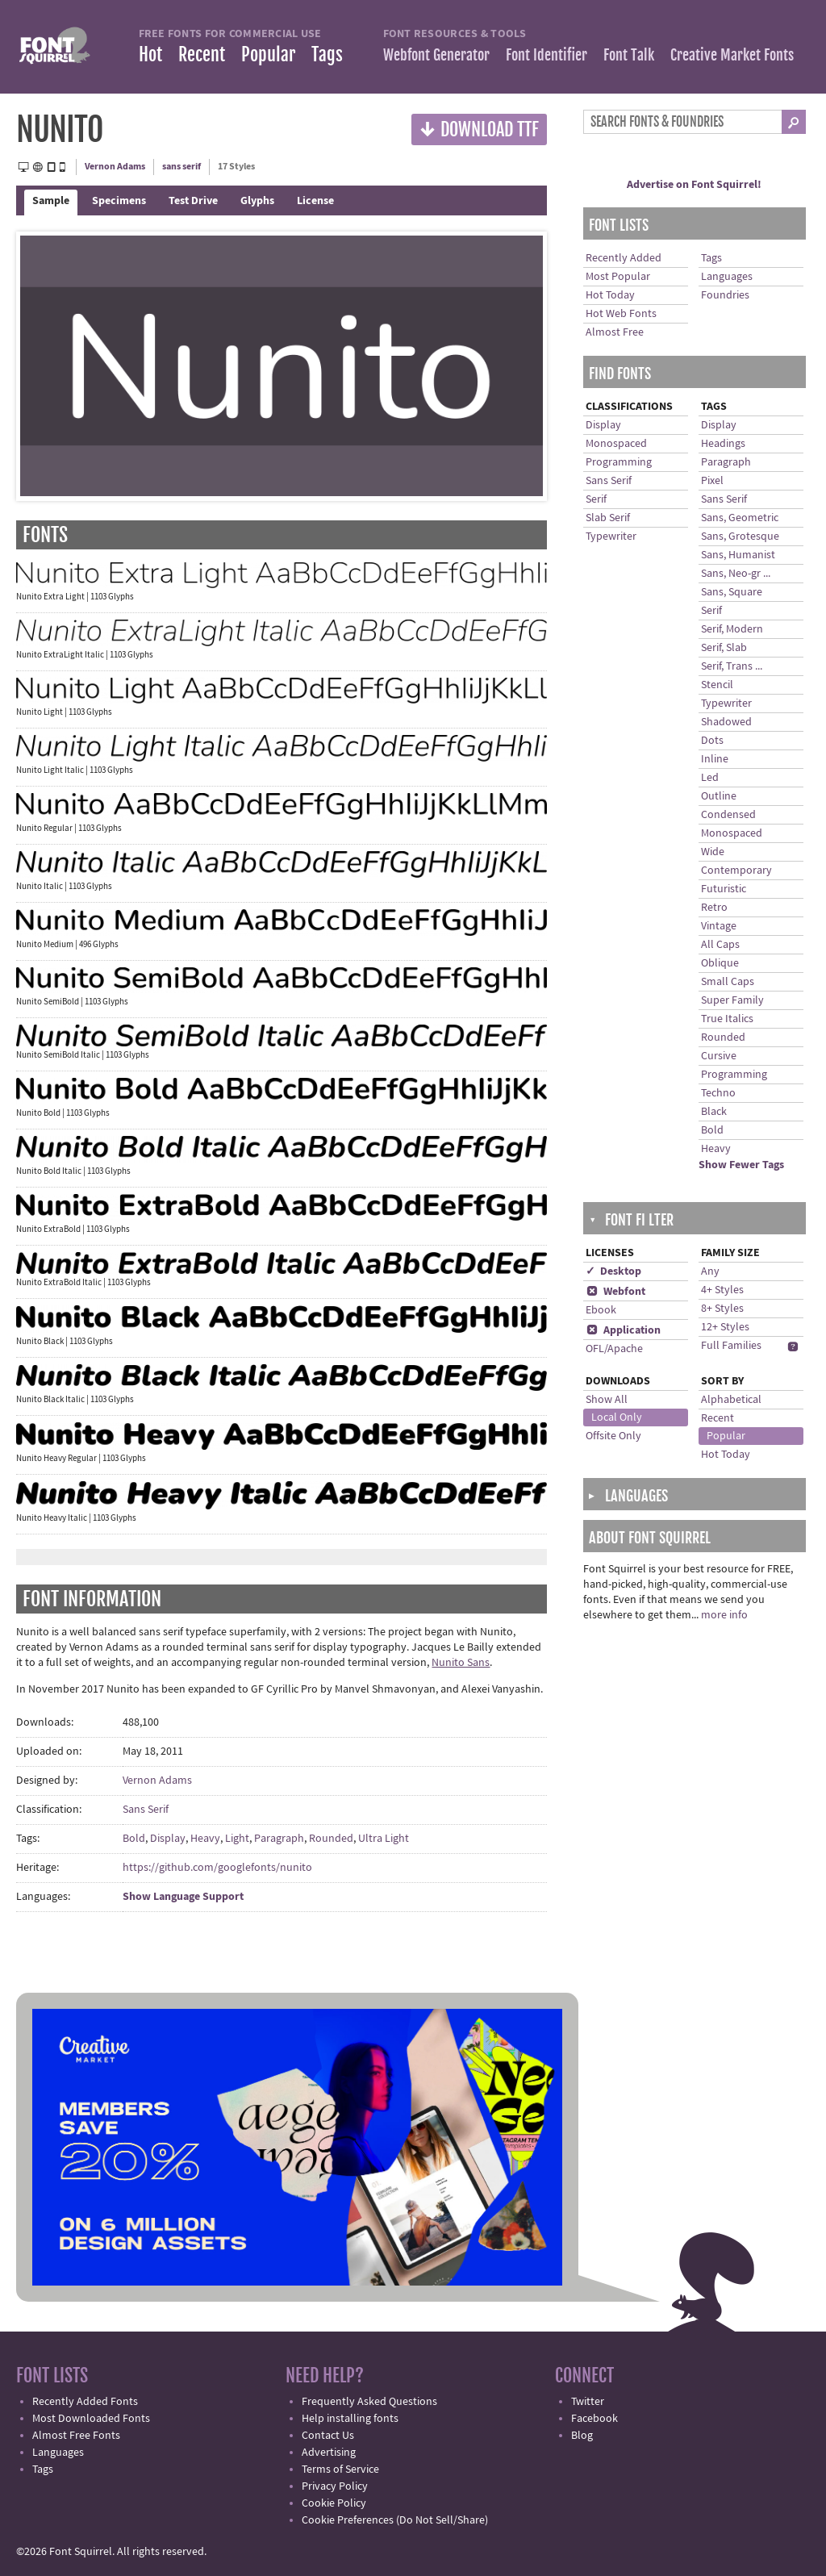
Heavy (205, 1838)
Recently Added (623, 258)
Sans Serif (146, 1809)
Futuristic (723, 889)
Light (237, 1838)
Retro (714, 907)
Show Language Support (183, 1897)
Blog (582, 2435)
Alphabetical (731, 1399)
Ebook (601, 1310)
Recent (201, 54)
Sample (50, 201)
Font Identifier (546, 55)
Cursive (718, 1056)
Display (168, 1838)
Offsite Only (613, 1436)
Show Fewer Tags (741, 1165)
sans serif (181, 166)
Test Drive (193, 201)
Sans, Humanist (738, 555)
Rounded (331, 1838)
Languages (727, 276)
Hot (150, 54)
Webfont (615, 1292)
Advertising (329, 2452)
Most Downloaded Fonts (91, 2418)
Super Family (732, 1000)
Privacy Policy (335, 2486)
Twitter (587, 2401)
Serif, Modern (732, 629)
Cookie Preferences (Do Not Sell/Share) (395, 2520)
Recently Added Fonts (85, 2401)
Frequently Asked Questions (369, 2401)
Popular (268, 54)
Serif (596, 499)
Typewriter (611, 536)
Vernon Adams (115, 166)
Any (710, 1271)
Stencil (717, 685)
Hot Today (610, 295)
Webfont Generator (436, 55)
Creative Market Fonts (732, 55)
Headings (723, 443)
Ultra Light (383, 1838)
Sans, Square (731, 592)
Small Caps (727, 982)
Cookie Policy (334, 2503)
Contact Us (328, 2435)
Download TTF (479, 128)
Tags (327, 54)
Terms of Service (340, 2469)
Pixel (712, 481)
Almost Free (615, 332)
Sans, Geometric (739, 518)
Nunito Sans (461, 1662)
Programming (619, 462)
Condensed (728, 815)
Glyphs (257, 201)
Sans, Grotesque (740, 536)
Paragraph (279, 1838)
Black (714, 1111)
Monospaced (616, 443)
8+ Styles (722, 1308)
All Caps (720, 944)
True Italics (727, 1019)
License (315, 201)
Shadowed (726, 722)
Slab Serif (608, 518)
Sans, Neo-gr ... (735, 573)
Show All (607, 1399)
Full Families (731, 1345)
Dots (712, 740)
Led (710, 777)
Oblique (720, 963)
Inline (714, 759)
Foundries (725, 295)
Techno (718, 1093)
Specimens (119, 201)
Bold (134, 1838)
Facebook (594, 2418)
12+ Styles (725, 1327)
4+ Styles (722, 1290)
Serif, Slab (724, 648)
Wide (712, 852)
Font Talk (628, 55)
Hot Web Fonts (621, 314)
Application (623, 1330)
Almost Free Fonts (76, 2435)
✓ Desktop (613, 1271)
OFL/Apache (614, 1349)
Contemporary (736, 870)
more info (724, 1615)
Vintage (718, 926)
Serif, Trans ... (731, 666)
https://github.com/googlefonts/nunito (217, 1867)
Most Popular (618, 276)
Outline (718, 796)
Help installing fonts (350, 2418)
